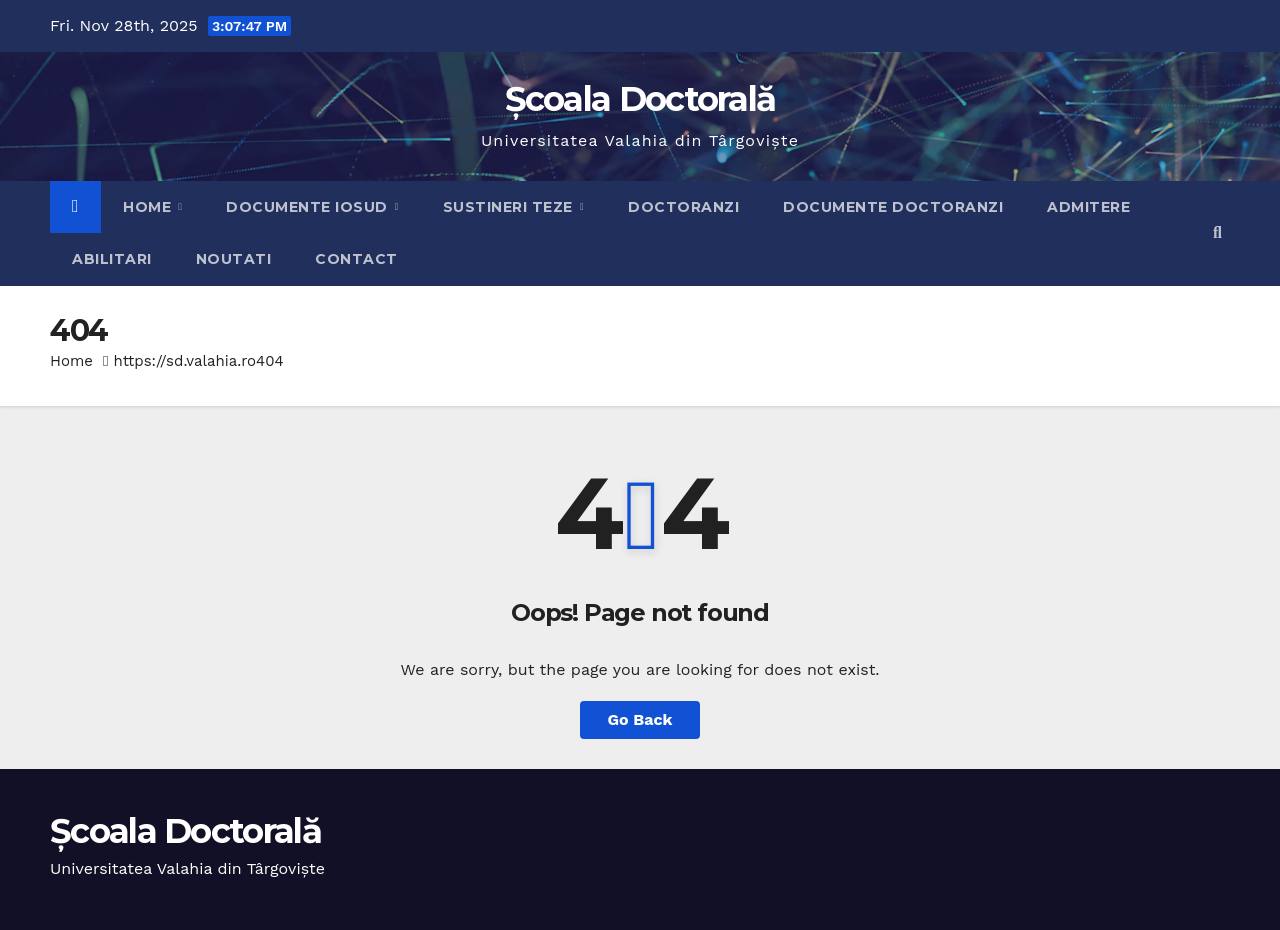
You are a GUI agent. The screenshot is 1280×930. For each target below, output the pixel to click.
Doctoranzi (683, 207)
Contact (356, 259)
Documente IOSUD (309, 207)
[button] (1217, 232)
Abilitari (112, 259)
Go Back (640, 719)
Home (149, 207)
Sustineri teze (510, 207)
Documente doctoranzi (893, 207)
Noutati (234, 259)
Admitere (1088, 207)
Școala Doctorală (640, 99)
